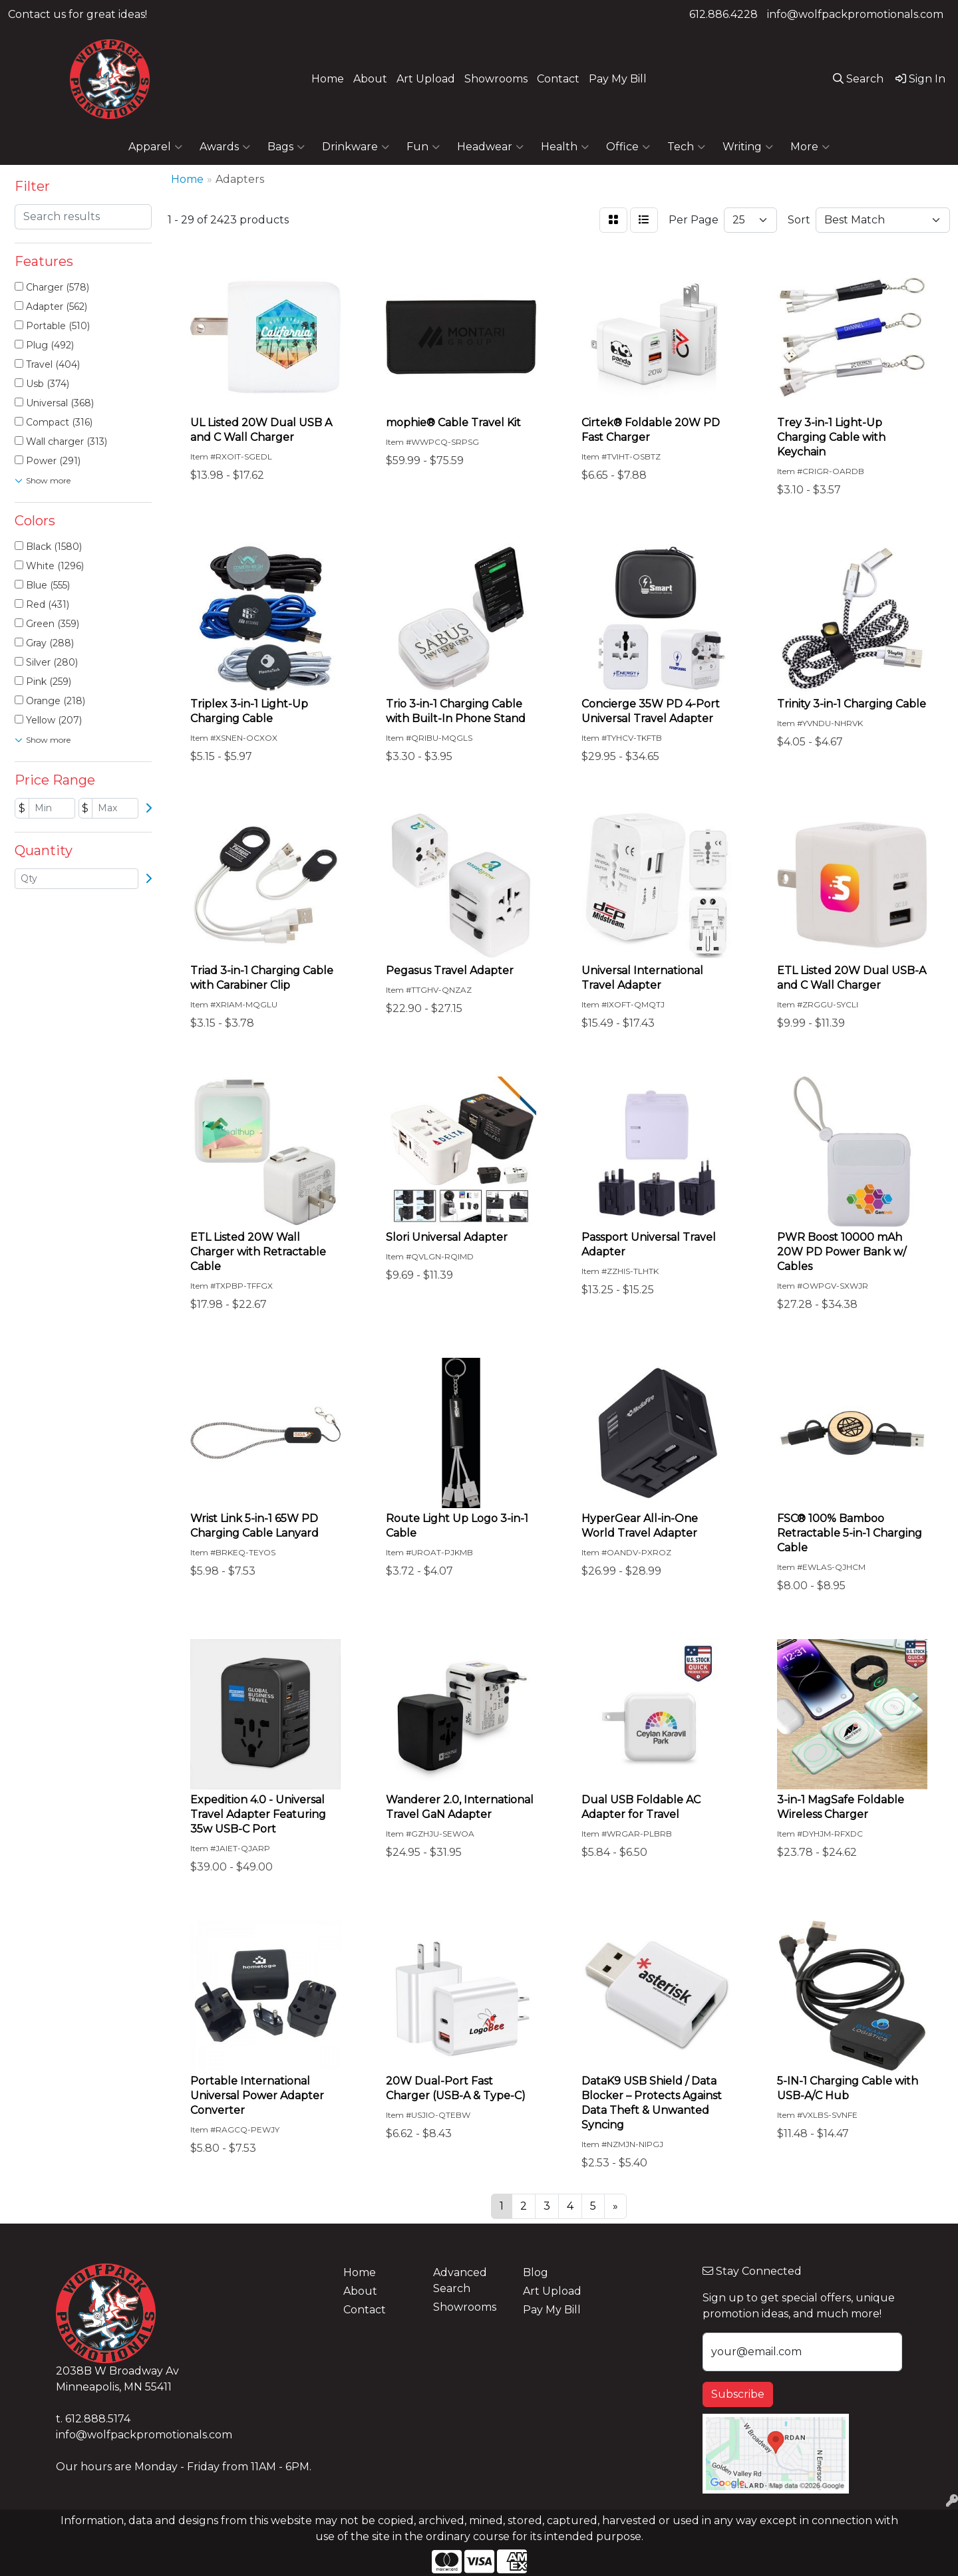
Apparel (155, 147)
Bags (286, 147)
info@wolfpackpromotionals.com (855, 14)
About (370, 78)
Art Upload (426, 78)
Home (327, 78)
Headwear (490, 147)
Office (628, 147)
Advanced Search (460, 2280)
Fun (423, 147)
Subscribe (737, 2394)
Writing (747, 147)
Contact (558, 78)
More (810, 147)
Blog (535, 2272)
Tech (686, 147)
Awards (225, 147)
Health (565, 147)
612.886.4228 (723, 14)
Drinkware (355, 147)
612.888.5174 (97, 2418)
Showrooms (496, 78)
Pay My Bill (618, 78)
